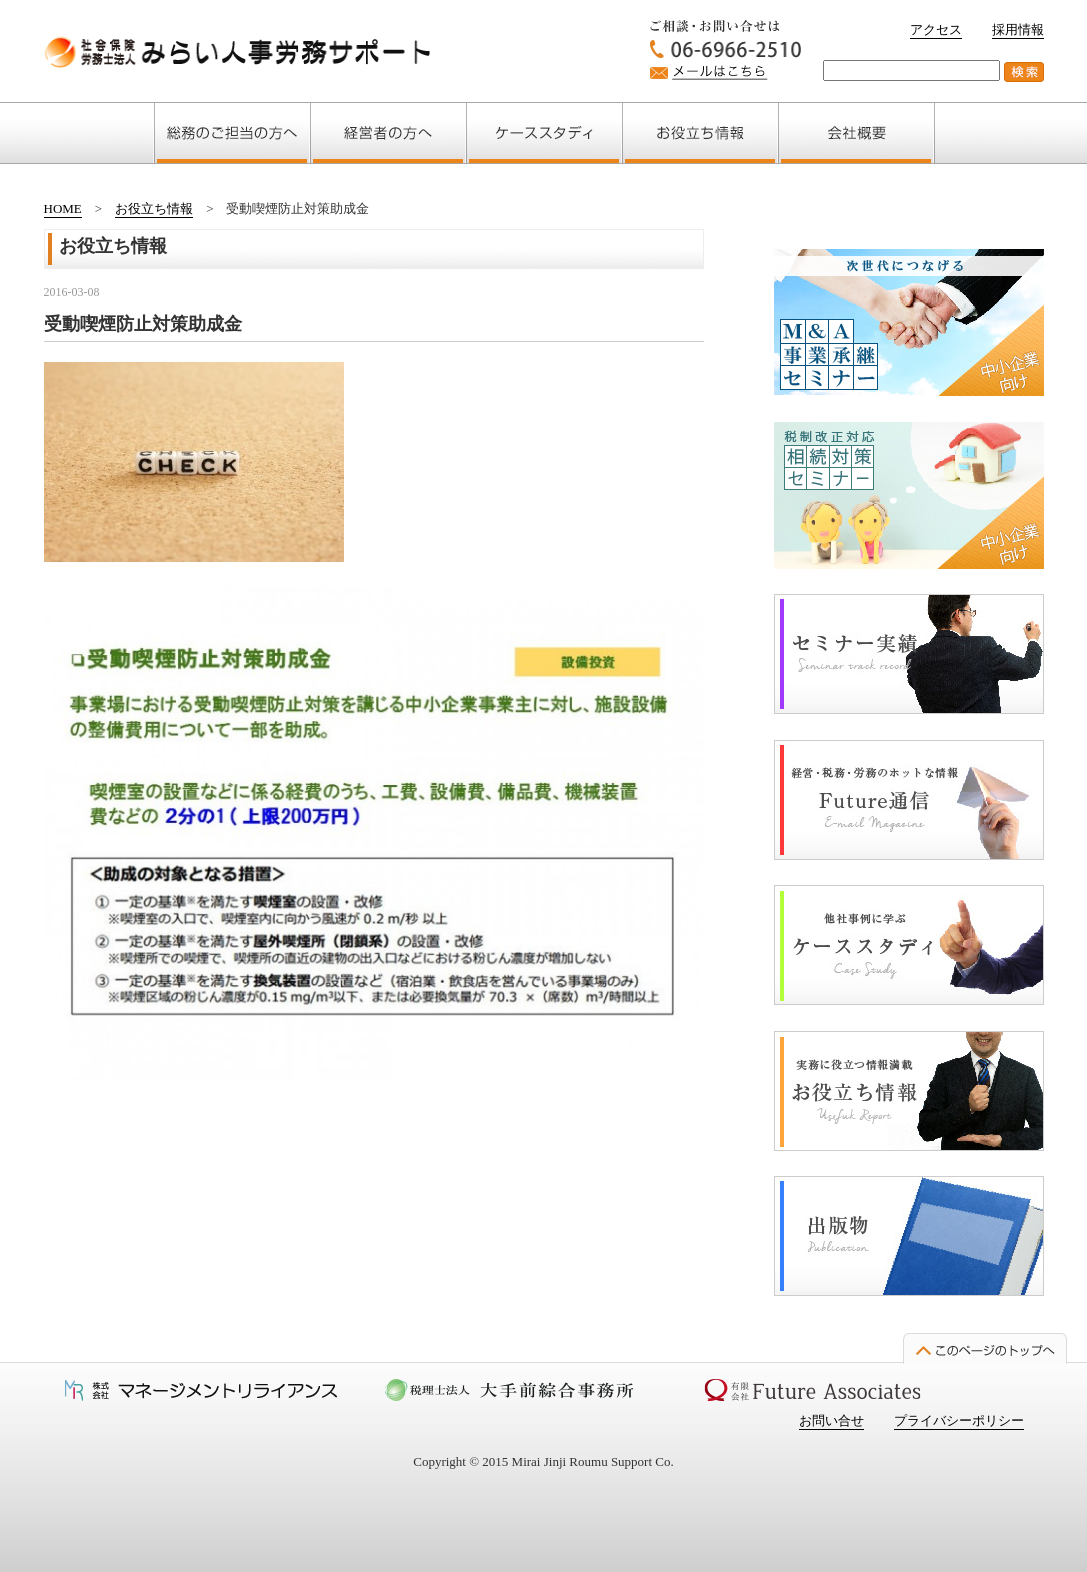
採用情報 (1018, 29)
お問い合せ (831, 1420)
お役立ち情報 (154, 208)
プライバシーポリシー (959, 1420)
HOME (63, 208)
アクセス (936, 29)
